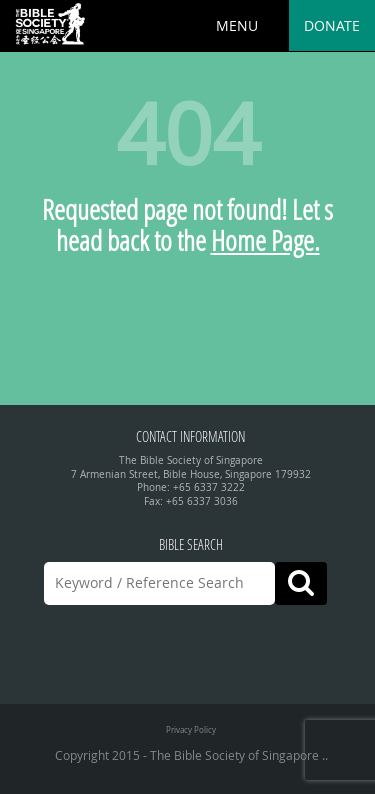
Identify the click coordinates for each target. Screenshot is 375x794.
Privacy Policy (191, 729)
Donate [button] (332, 25)
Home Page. (265, 240)
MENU (237, 25)
